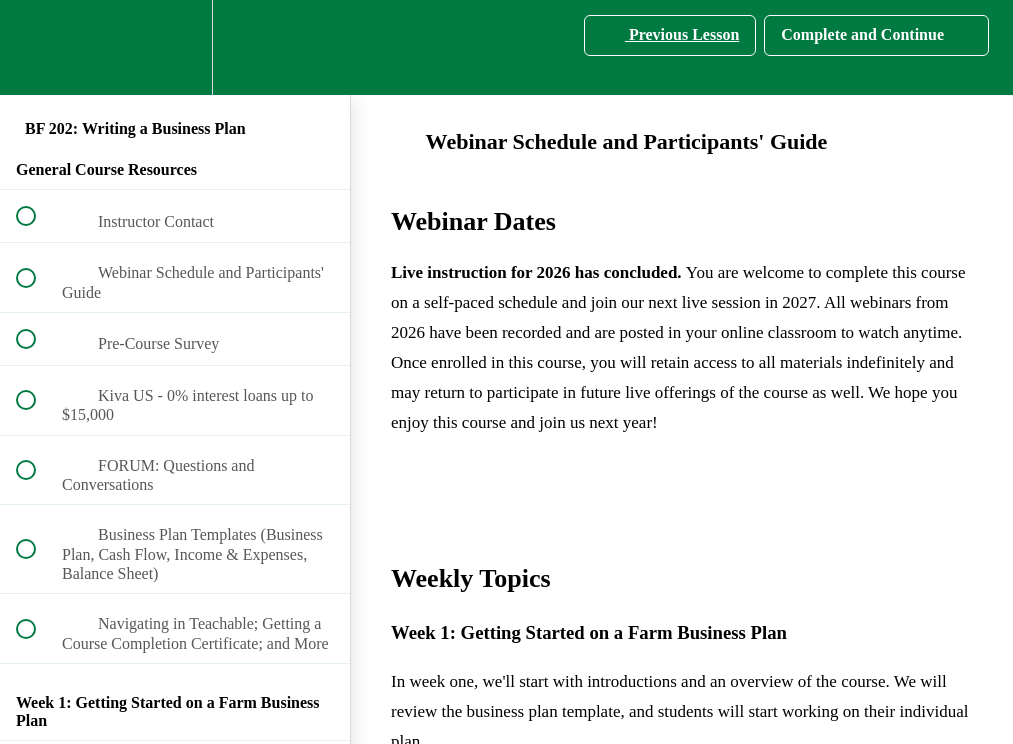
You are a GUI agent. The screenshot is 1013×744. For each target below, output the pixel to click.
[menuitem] (175, 47)
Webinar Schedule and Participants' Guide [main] (609, 141)
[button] (37, 47)
